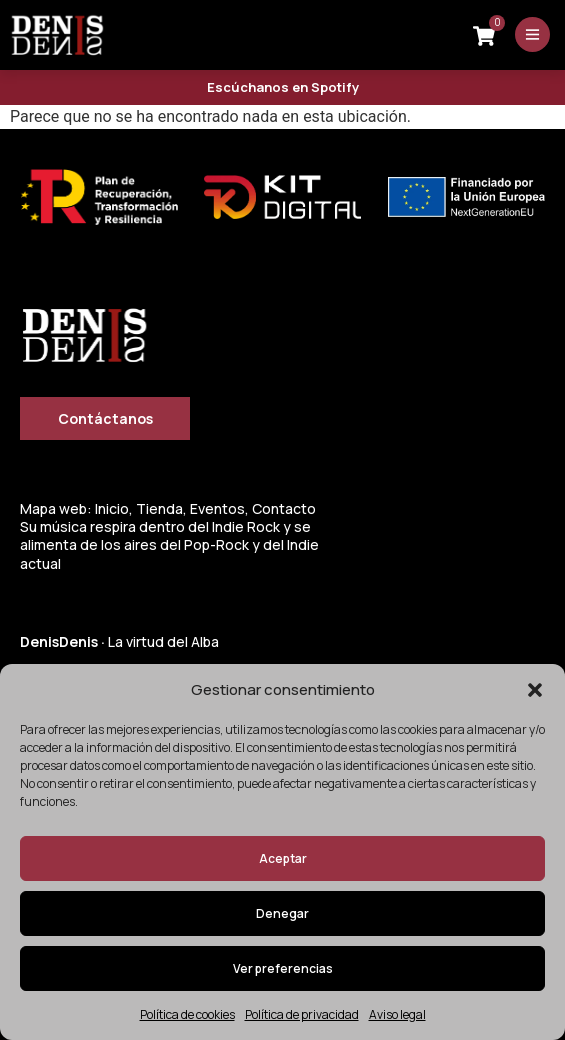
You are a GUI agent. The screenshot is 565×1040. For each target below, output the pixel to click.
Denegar (282, 913)
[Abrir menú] (532, 34)
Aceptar (283, 858)
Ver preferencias (283, 968)
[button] (535, 690)
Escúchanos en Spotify (283, 87)
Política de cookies (187, 1014)
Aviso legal (397, 1014)
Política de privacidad (302, 1014)
